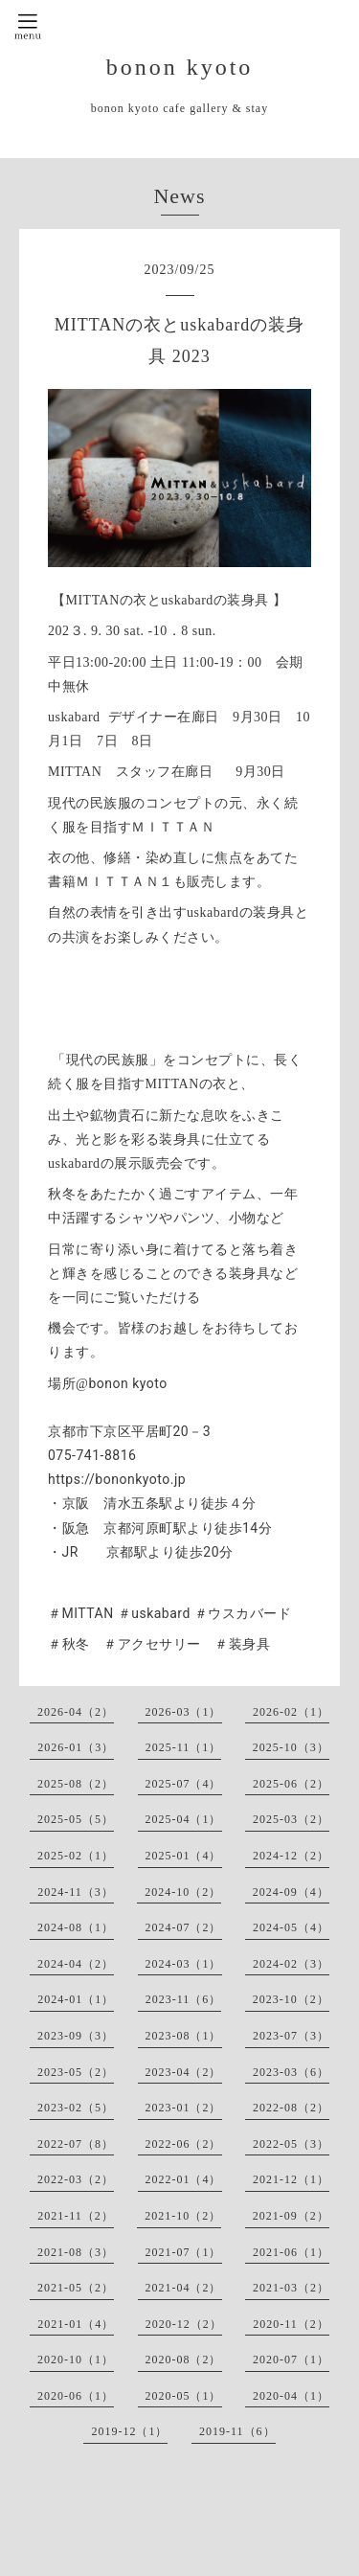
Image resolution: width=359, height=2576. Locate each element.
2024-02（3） (291, 1964)
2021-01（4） (75, 2324)
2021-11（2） (75, 2216)
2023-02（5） (75, 2107)
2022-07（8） (75, 2144)
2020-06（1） (75, 2396)
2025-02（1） (75, 1855)
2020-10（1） (75, 2359)
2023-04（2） (184, 2072)
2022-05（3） (291, 2144)
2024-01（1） (75, 1999)
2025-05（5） (75, 1819)
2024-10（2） (183, 1892)
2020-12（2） (184, 2324)
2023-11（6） (184, 1999)
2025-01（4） (184, 1855)
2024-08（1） (75, 1927)
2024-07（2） (184, 1927)
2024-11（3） (75, 1892)
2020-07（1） (291, 2359)
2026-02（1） (291, 1712)
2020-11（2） (291, 2324)
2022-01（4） (184, 2179)
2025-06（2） (291, 1783)
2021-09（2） (291, 2216)
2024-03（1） (184, 1964)
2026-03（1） (184, 1712)
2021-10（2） (183, 2216)
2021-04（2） (184, 2287)
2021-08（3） (75, 2252)
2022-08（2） (291, 2107)
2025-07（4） (184, 1783)
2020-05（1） (184, 2396)
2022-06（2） (184, 2144)
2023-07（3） (291, 2035)
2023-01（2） (184, 2107)
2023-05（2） (75, 2072)
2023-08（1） (184, 2035)
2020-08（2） (184, 2359)
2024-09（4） (291, 1892)
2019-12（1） (129, 2431)
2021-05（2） (75, 2287)
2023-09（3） (75, 2035)
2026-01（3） (75, 1747)
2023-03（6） (291, 2072)
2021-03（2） (291, 2287)
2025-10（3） (291, 1747)
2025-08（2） (75, 1783)
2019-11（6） (237, 2431)
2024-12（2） (291, 1855)
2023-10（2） (291, 1999)
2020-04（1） (291, 2396)
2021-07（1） (184, 2252)
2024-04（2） (75, 1964)
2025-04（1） (184, 1819)
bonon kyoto (180, 67)
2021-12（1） (291, 2179)
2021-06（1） (291, 2252)
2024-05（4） (291, 1927)
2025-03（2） (291, 1819)
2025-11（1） (184, 1747)
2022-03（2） (75, 2179)
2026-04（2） (75, 1712)
